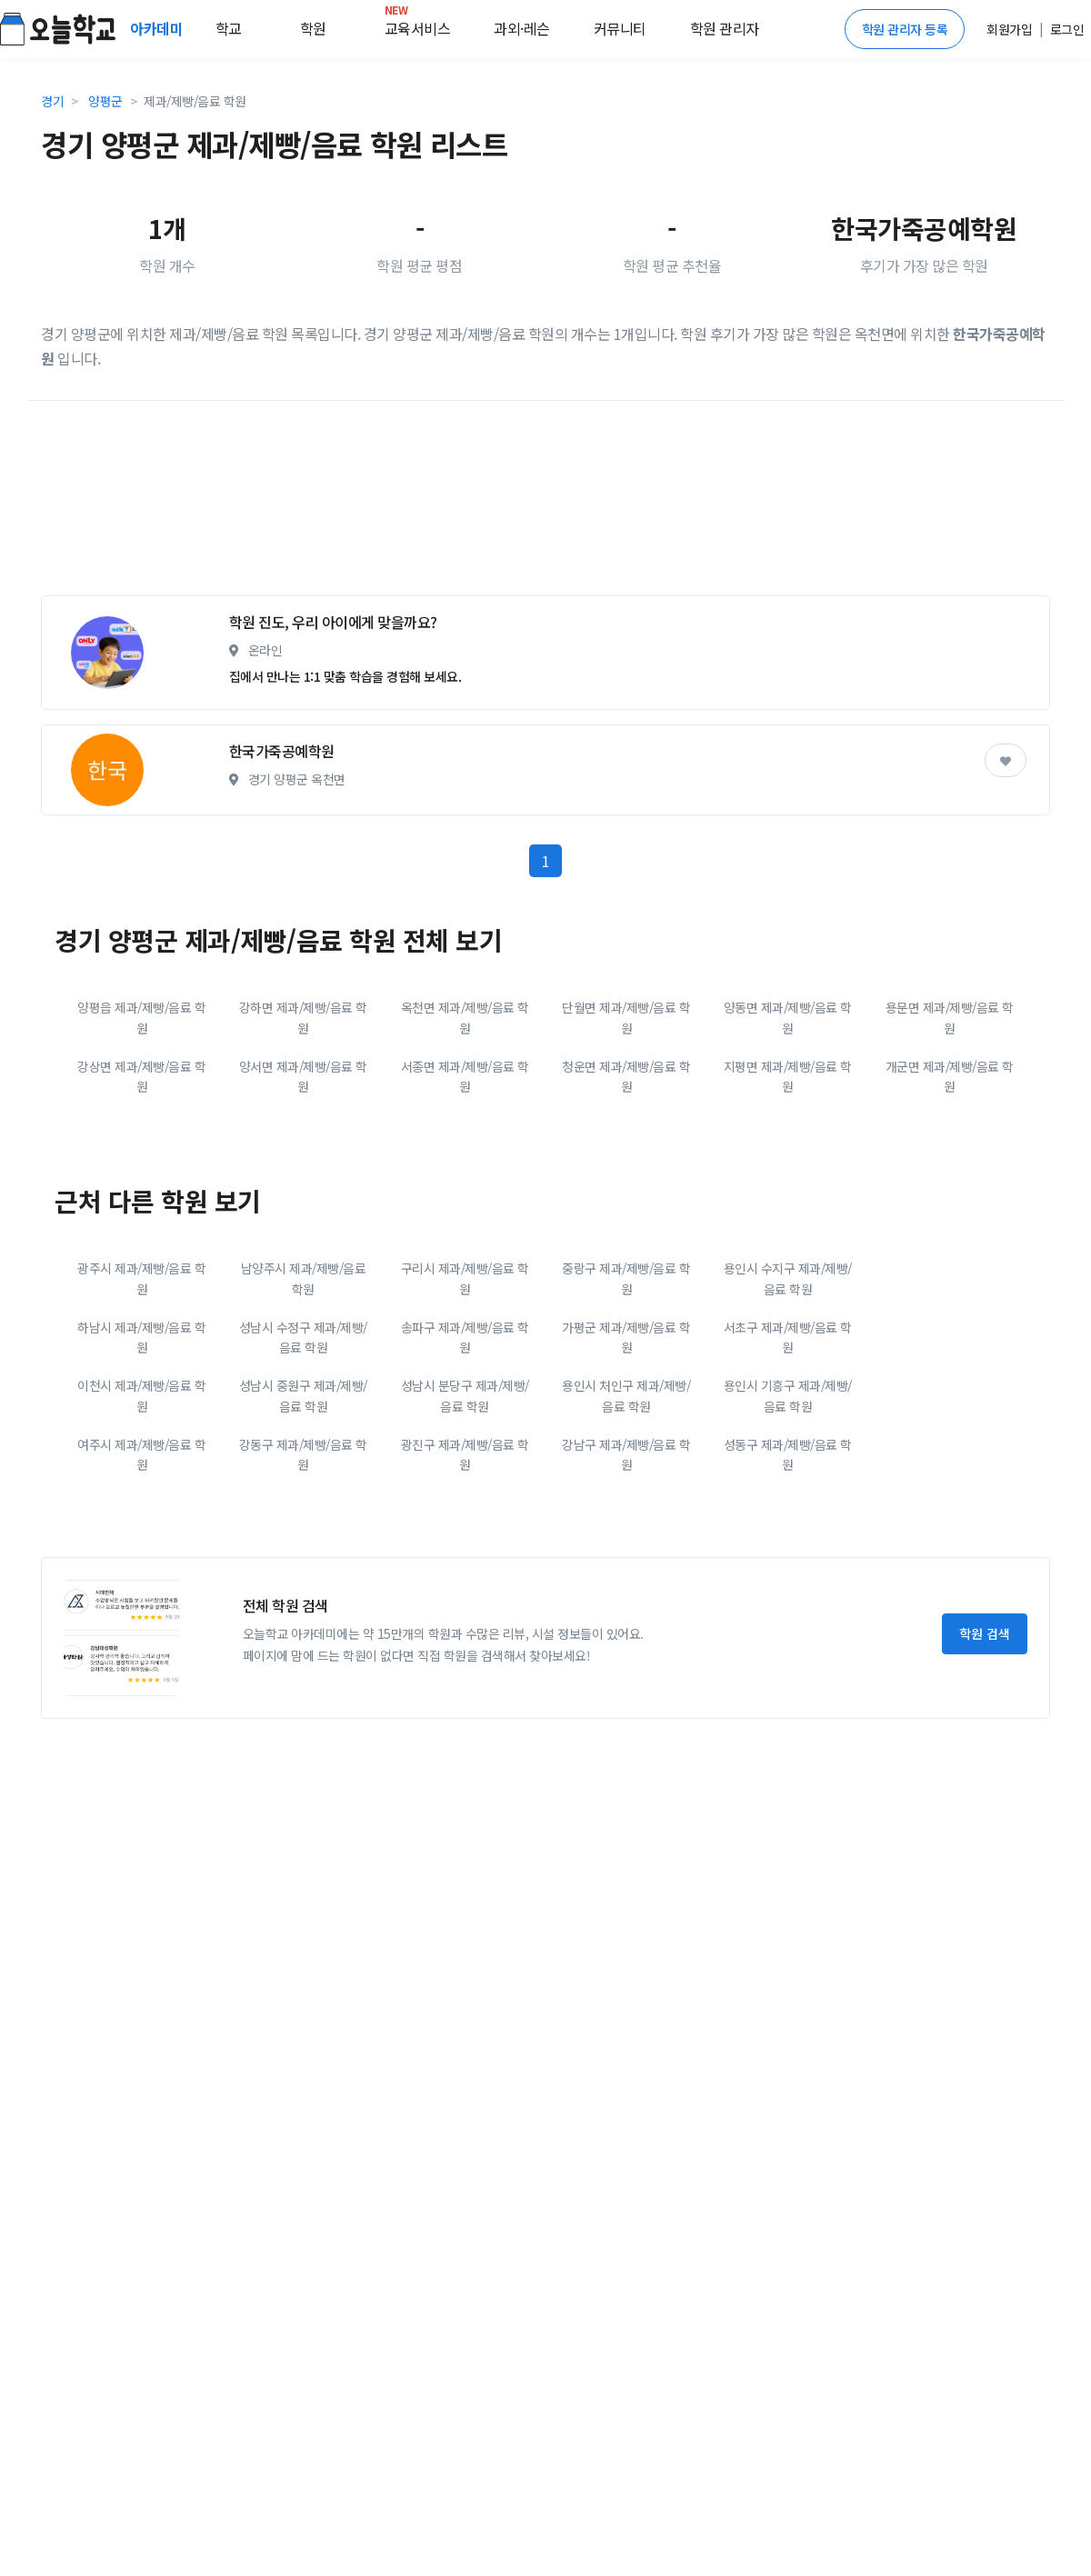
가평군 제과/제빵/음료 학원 (626, 1337)
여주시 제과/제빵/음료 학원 (141, 1454)
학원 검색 (984, 1633)
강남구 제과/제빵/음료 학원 (626, 1454)
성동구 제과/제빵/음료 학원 (788, 1454)
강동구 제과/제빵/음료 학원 (303, 1454)
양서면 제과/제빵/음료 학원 (303, 1076)
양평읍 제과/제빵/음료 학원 (141, 1017)
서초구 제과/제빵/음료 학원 (788, 1337)
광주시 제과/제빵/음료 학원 (141, 1278)
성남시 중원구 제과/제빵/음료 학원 (303, 1395)
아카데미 (158, 28)
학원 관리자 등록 (905, 29)
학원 (313, 28)
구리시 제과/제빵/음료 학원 (465, 1278)
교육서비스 (418, 24)
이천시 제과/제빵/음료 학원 (141, 1395)
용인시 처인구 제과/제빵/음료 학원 (626, 1395)
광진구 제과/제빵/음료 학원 (465, 1454)
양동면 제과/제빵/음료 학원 (788, 1017)
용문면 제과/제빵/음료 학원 (950, 1017)
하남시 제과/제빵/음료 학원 (141, 1337)
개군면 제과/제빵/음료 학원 (950, 1076)
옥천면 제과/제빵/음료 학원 (465, 1017)
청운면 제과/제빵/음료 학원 (626, 1076)
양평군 (105, 101)
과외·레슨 (522, 28)
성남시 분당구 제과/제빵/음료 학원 (465, 1395)
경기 (52, 101)
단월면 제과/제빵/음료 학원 (626, 1017)
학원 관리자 (724, 28)
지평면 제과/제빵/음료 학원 (788, 1076)
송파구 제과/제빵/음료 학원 (465, 1337)
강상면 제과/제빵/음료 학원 (141, 1076)
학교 (228, 28)
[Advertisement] (463, 505)
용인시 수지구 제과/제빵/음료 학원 (788, 1278)
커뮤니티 (620, 28)
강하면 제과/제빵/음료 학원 (303, 1017)
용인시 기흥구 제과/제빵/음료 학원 (788, 1395)
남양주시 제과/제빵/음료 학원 (303, 1278)
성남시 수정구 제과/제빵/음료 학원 (303, 1337)
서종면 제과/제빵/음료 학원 (465, 1076)
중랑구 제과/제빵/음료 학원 (626, 1278)
